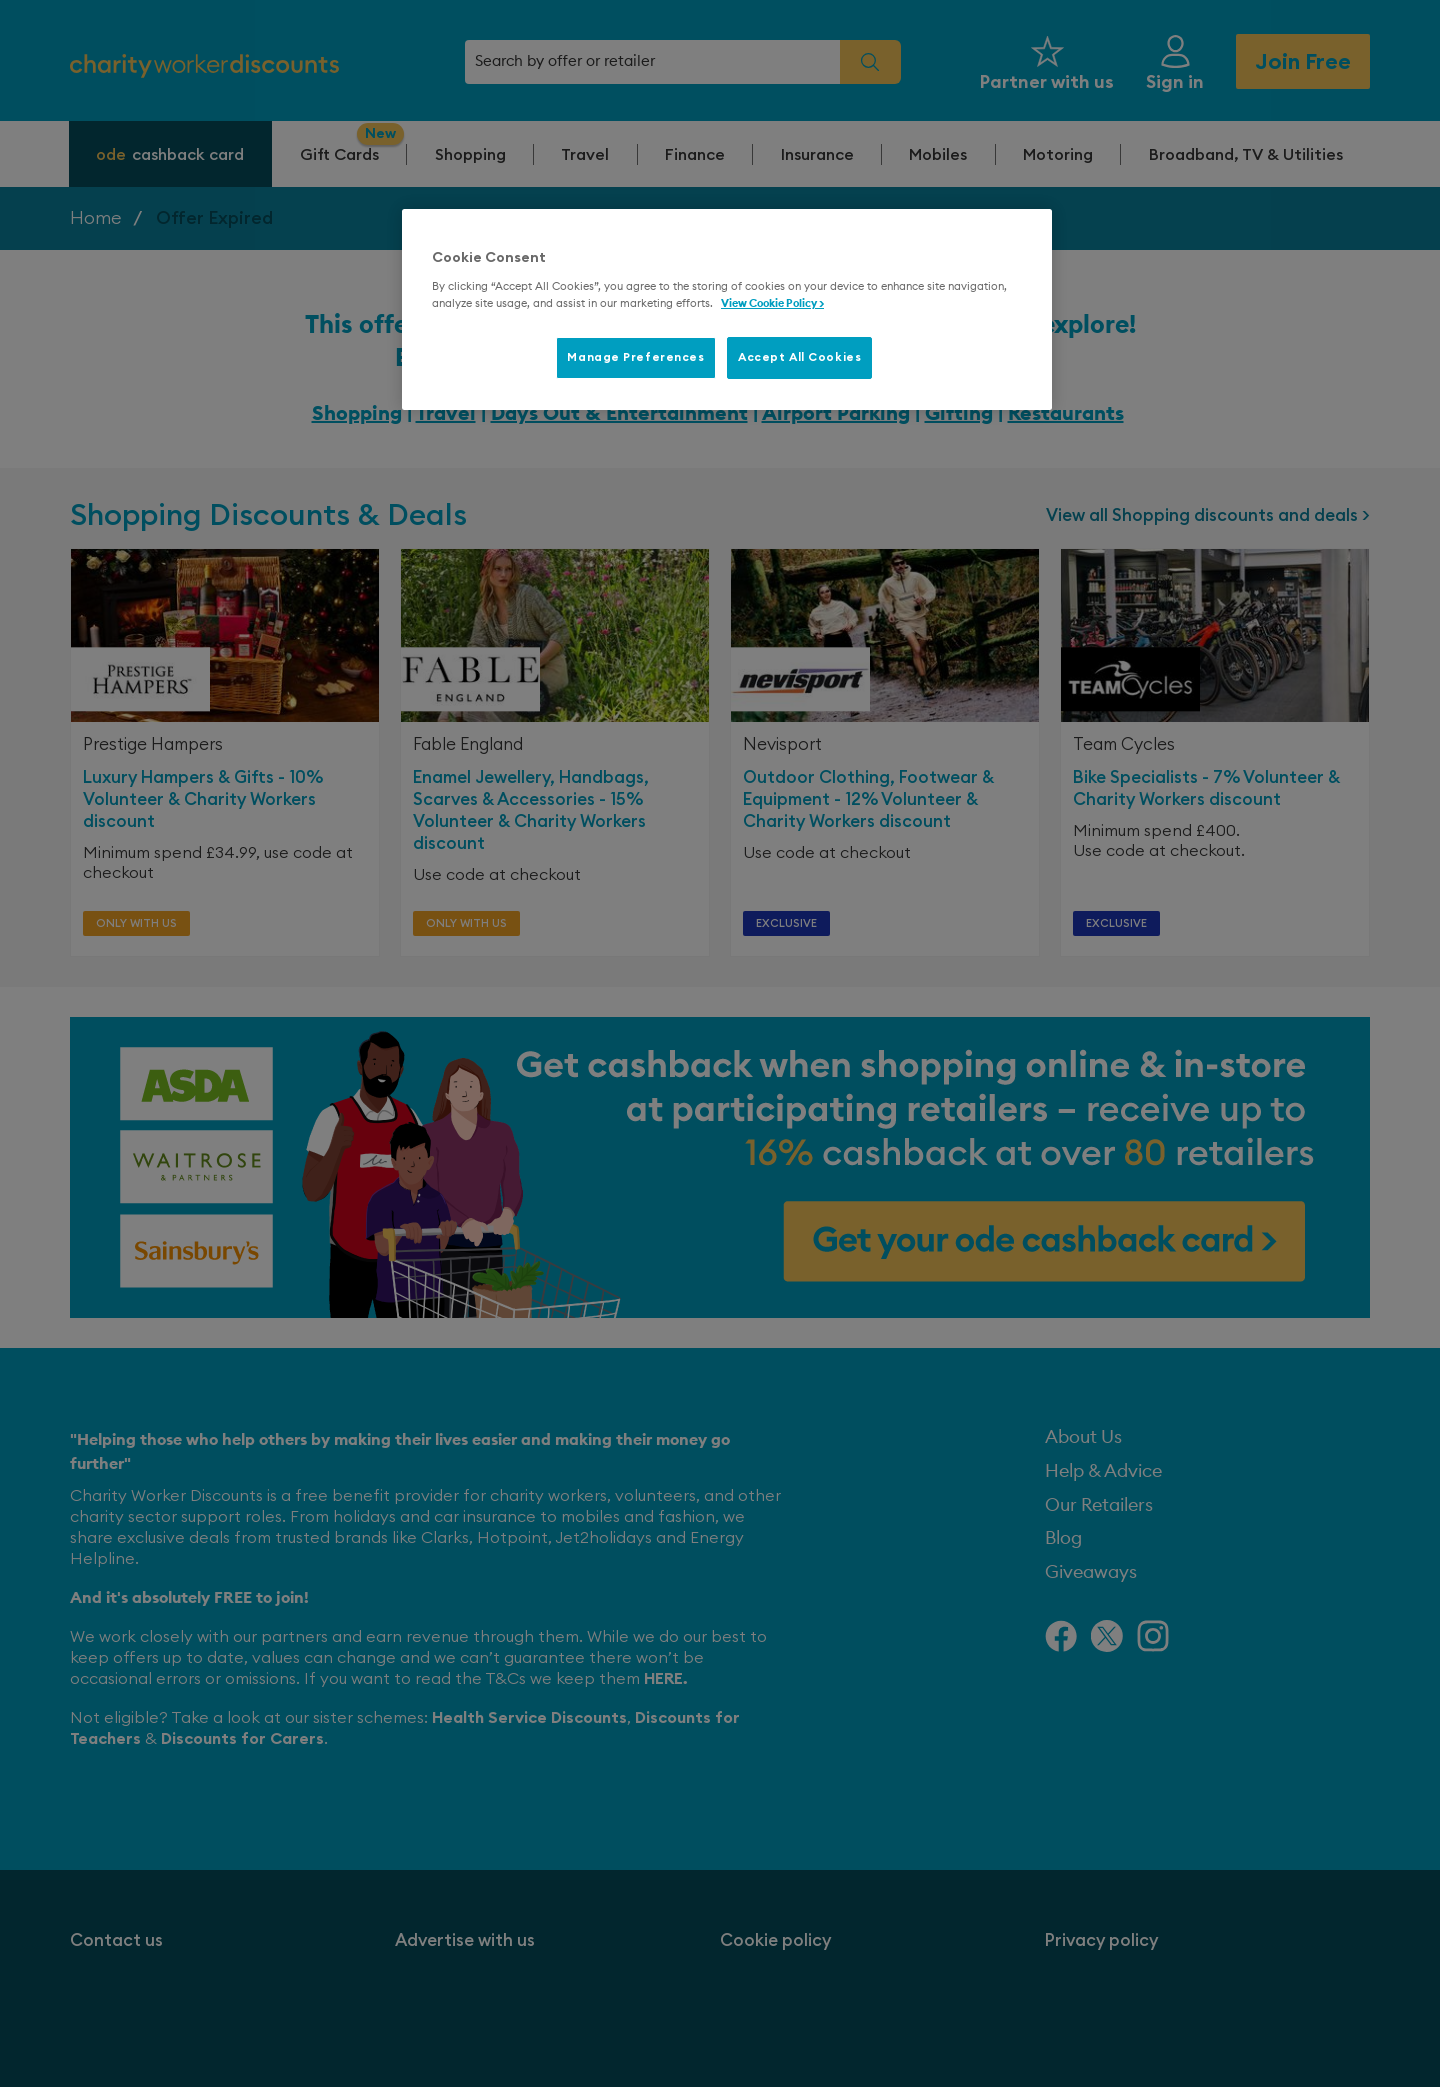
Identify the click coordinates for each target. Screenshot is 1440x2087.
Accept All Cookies (799, 357)
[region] (727, 310)
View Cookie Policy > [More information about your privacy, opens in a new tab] (772, 303)
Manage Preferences (635, 357)
